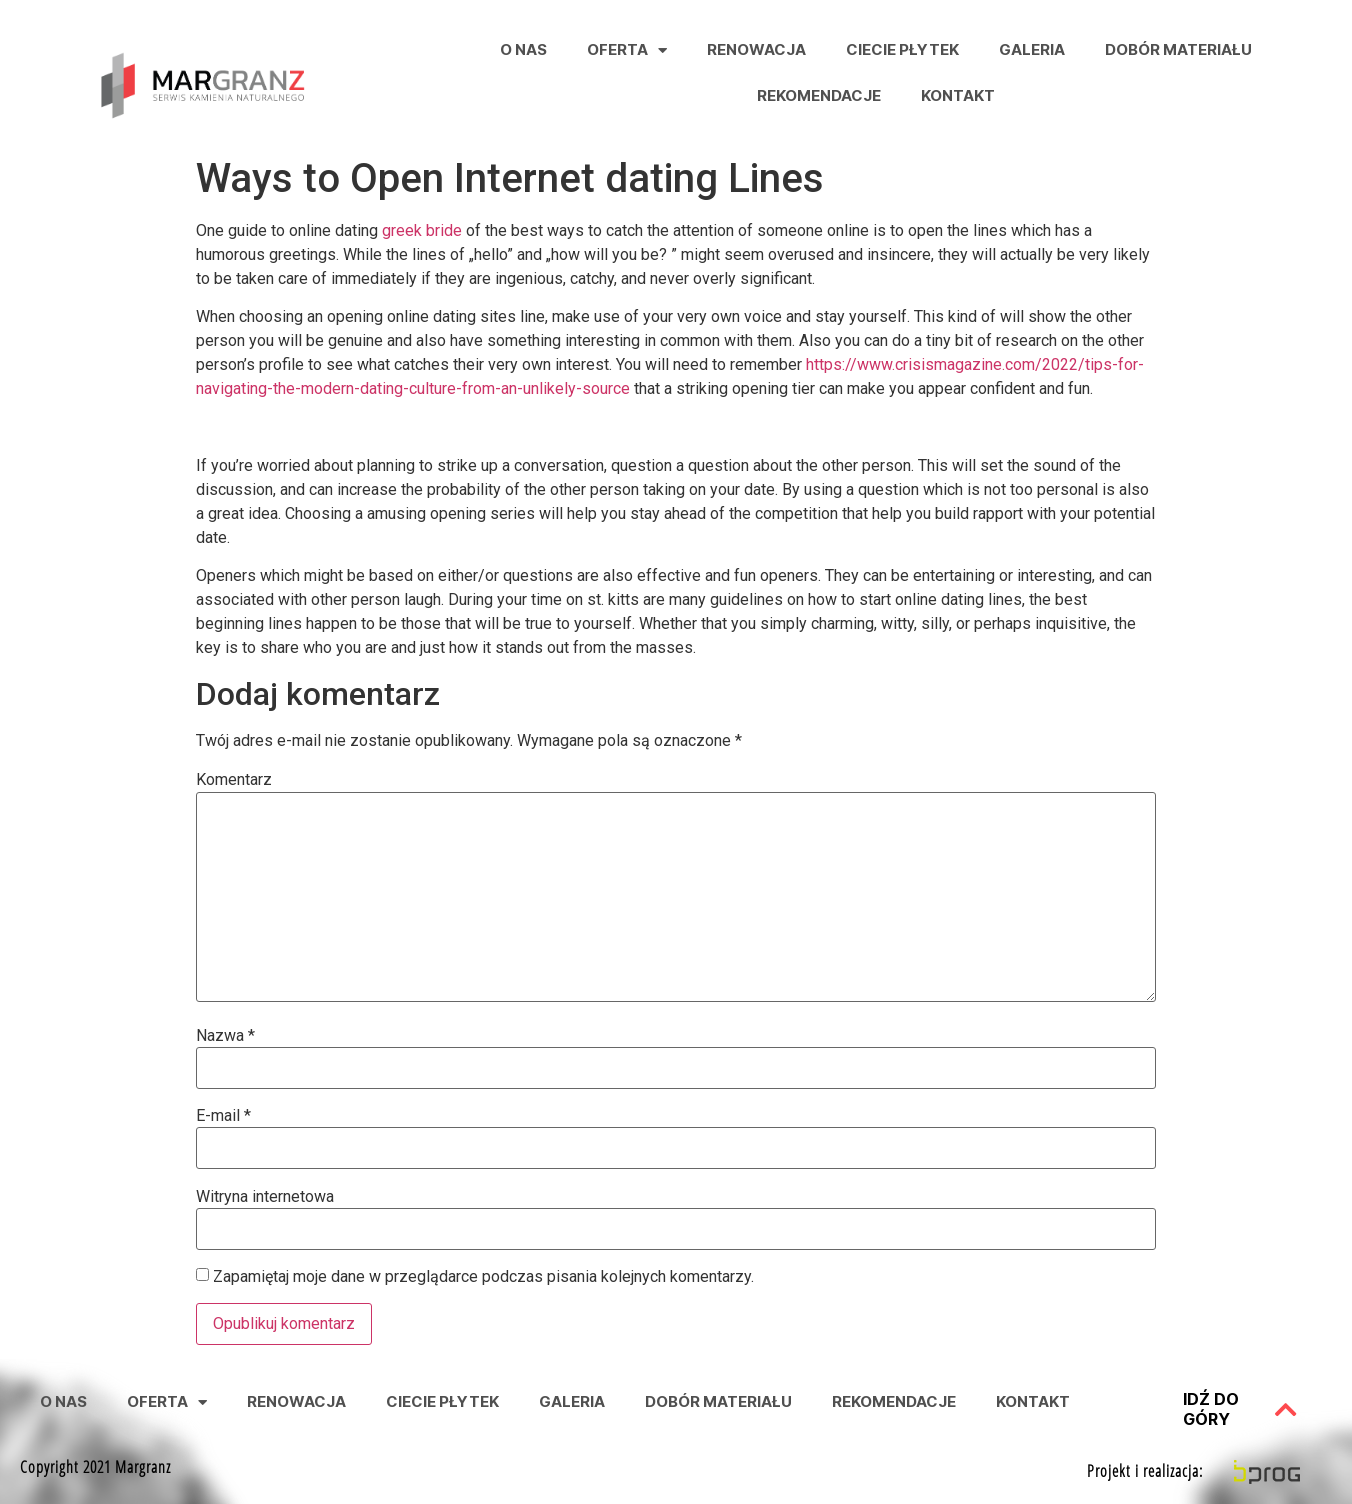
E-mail (223, 1116)
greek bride (422, 230)
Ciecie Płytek (902, 49)
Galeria (1032, 49)
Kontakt (958, 95)
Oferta (627, 50)
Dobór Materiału (1178, 49)
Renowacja (756, 49)
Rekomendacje (819, 95)
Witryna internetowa (265, 1197)
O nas (523, 49)
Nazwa (225, 1036)
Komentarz (234, 780)
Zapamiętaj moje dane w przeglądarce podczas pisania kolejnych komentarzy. (483, 1277)
